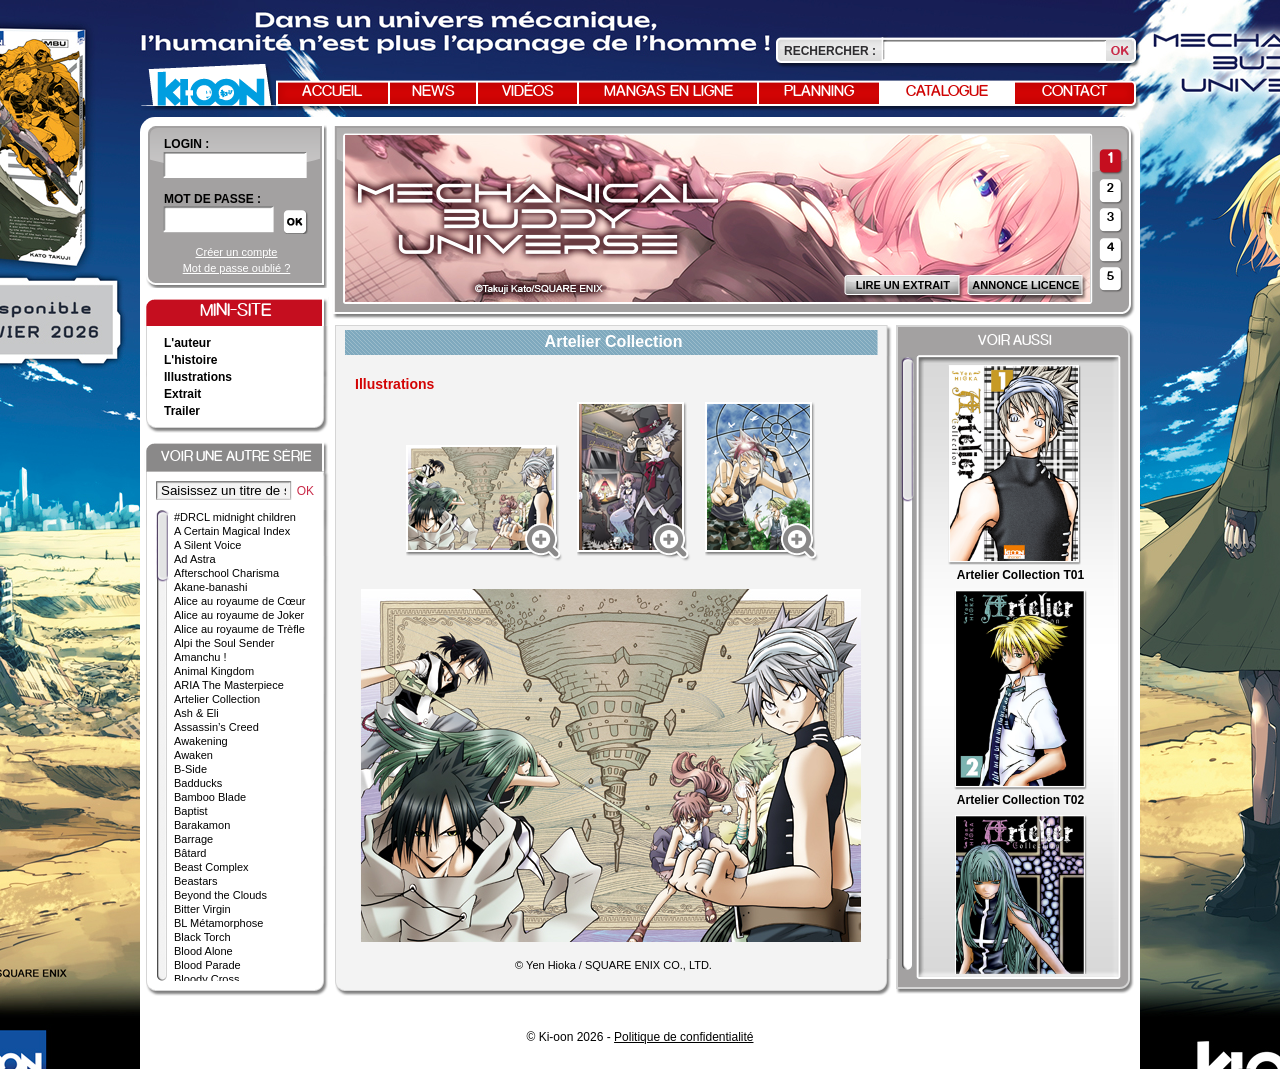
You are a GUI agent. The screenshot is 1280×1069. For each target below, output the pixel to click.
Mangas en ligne (668, 92)
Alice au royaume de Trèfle (239, 629)
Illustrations (198, 377)
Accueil (332, 92)
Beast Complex (211, 867)
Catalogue (947, 92)
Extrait (182, 394)
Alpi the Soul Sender (224, 643)
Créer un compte (237, 252)
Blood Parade (207, 965)
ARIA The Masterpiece (229, 685)
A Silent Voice (207, 545)
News (433, 92)
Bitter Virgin (202, 909)
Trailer (182, 411)
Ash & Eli (196, 713)
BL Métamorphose (218, 923)
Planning (819, 92)
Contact (1075, 92)
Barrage (193, 839)
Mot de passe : (212, 199)
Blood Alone (203, 951)
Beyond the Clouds (220, 895)
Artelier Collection (217, 699)
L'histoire (191, 360)
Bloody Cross (206, 979)
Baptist (191, 811)
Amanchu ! (200, 657)
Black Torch (202, 937)
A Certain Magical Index (232, 531)
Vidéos (528, 92)
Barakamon (202, 825)
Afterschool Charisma (226, 573)
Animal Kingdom (214, 671)
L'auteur (187, 343)
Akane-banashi (210, 587)
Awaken (193, 755)
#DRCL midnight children (235, 517)
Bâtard (190, 853)
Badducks (198, 783)
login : (186, 144)
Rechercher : (830, 51)
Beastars (195, 881)
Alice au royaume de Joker (239, 615)
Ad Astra (195, 559)
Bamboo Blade (210, 797)
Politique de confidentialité (683, 1037)
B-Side (190, 769)
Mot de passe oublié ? (237, 268)
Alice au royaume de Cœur (239, 601)
